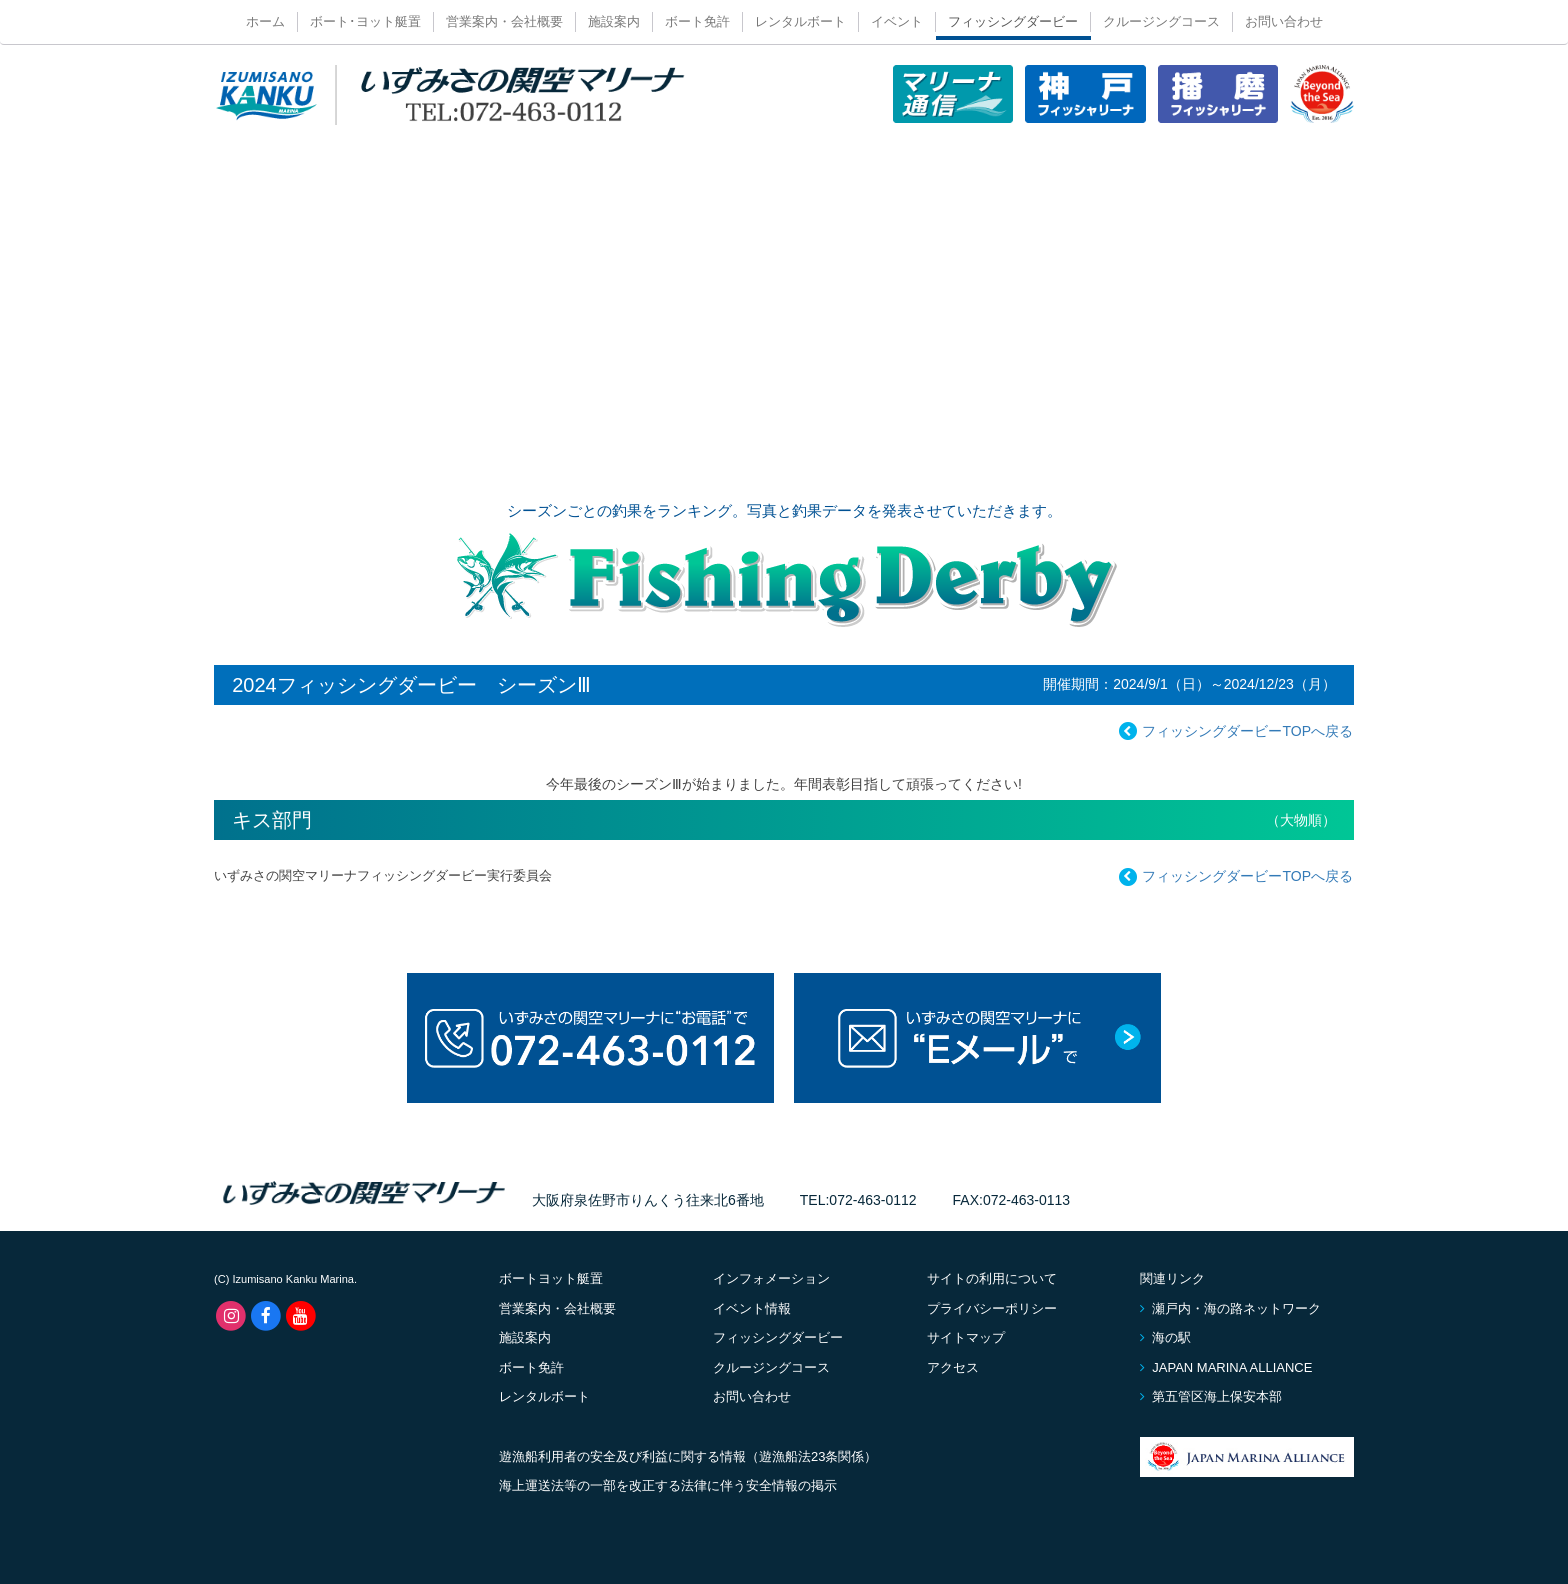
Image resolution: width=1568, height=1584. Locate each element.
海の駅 (1165, 1337)
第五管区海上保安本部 (1211, 1396)
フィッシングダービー (1013, 21)
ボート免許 (697, 21)
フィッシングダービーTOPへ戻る (1233, 732)
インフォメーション (771, 1278)
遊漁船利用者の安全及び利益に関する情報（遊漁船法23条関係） (688, 1456)
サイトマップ (966, 1337)
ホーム (265, 21)
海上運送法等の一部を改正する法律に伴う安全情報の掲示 (668, 1485)
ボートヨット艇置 (551, 1278)
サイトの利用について (992, 1278)
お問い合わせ (1284, 21)
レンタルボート (800, 21)
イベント (897, 21)
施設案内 (614, 21)
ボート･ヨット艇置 (365, 21)
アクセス (953, 1367)
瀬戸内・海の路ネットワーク (1230, 1308)
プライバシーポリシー (992, 1308)
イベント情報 (752, 1308)
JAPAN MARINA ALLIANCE (1226, 1367)
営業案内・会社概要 (504, 21)
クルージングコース (1161, 21)
